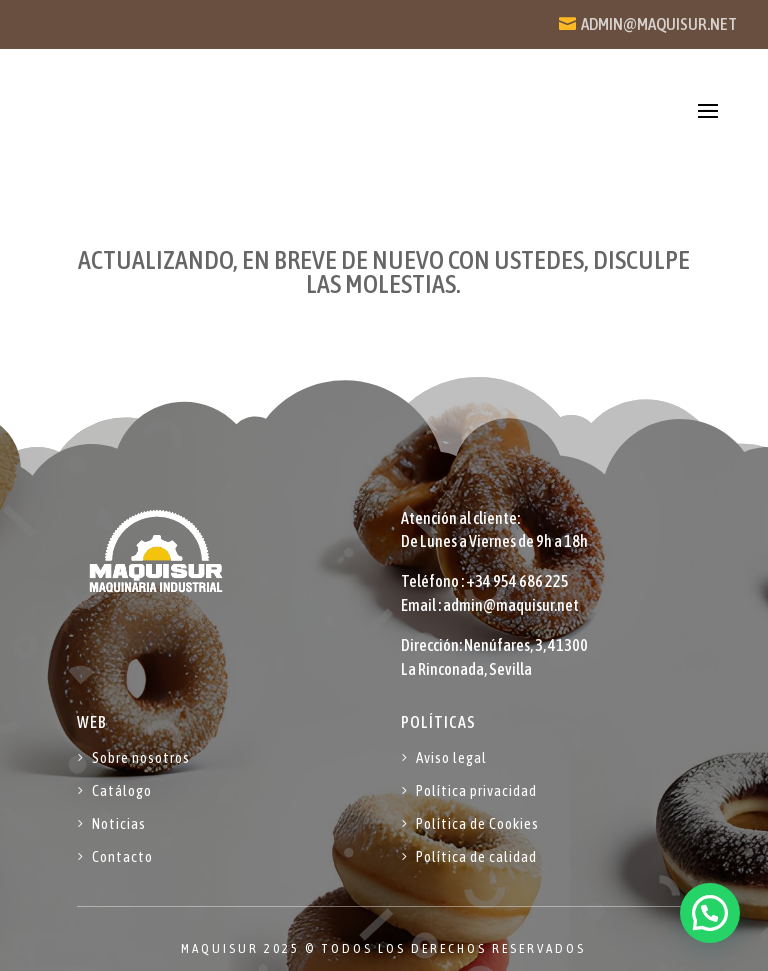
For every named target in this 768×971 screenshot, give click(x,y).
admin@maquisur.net (659, 24)
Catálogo (122, 790)
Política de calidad (476, 856)
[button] (710, 913)
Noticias (119, 823)
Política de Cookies (477, 823)
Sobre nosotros (141, 757)
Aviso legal (451, 757)
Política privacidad (476, 790)
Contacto (122, 856)
